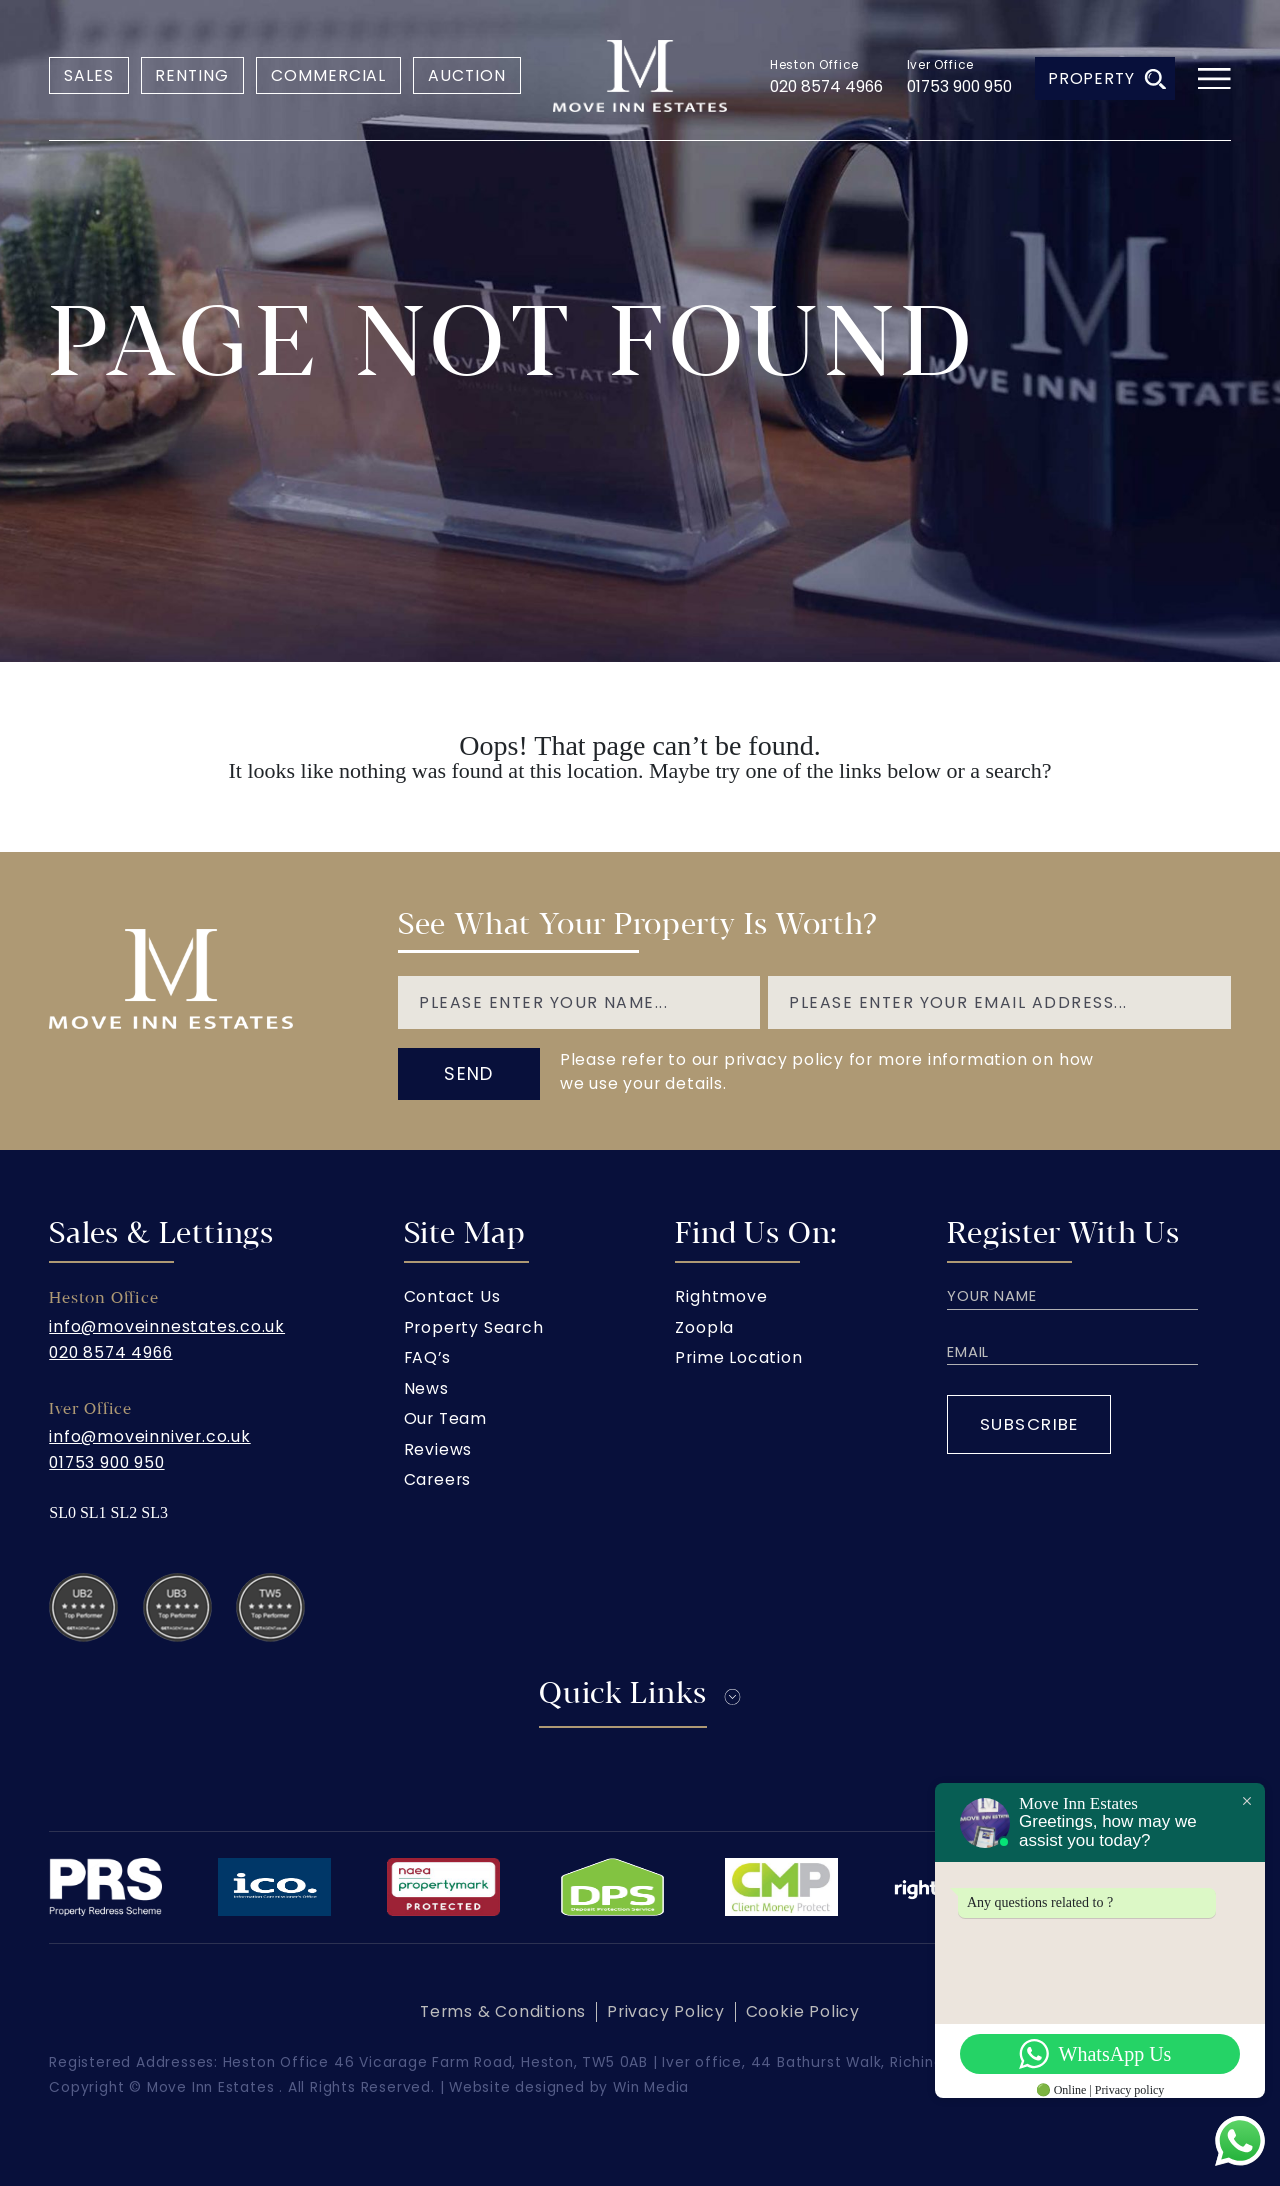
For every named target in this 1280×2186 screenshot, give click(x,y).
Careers (438, 1479)
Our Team (445, 1418)
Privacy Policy (666, 2011)
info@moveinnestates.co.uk (167, 1326)
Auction (467, 75)
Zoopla (704, 1327)
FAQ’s (427, 1357)
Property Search (474, 1327)
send (469, 1073)
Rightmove (721, 1296)
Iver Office (941, 65)
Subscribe (1029, 1424)
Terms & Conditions (503, 2011)
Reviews (438, 1449)
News (426, 1388)
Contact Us (452, 1296)
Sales (89, 75)
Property (1107, 78)
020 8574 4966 (826, 86)
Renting (192, 75)
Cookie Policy (803, 2011)
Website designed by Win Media (569, 2087)
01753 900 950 (959, 86)
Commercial (329, 75)
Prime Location (738, 1357)
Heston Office (814, 65)
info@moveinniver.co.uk (149, 1436)
